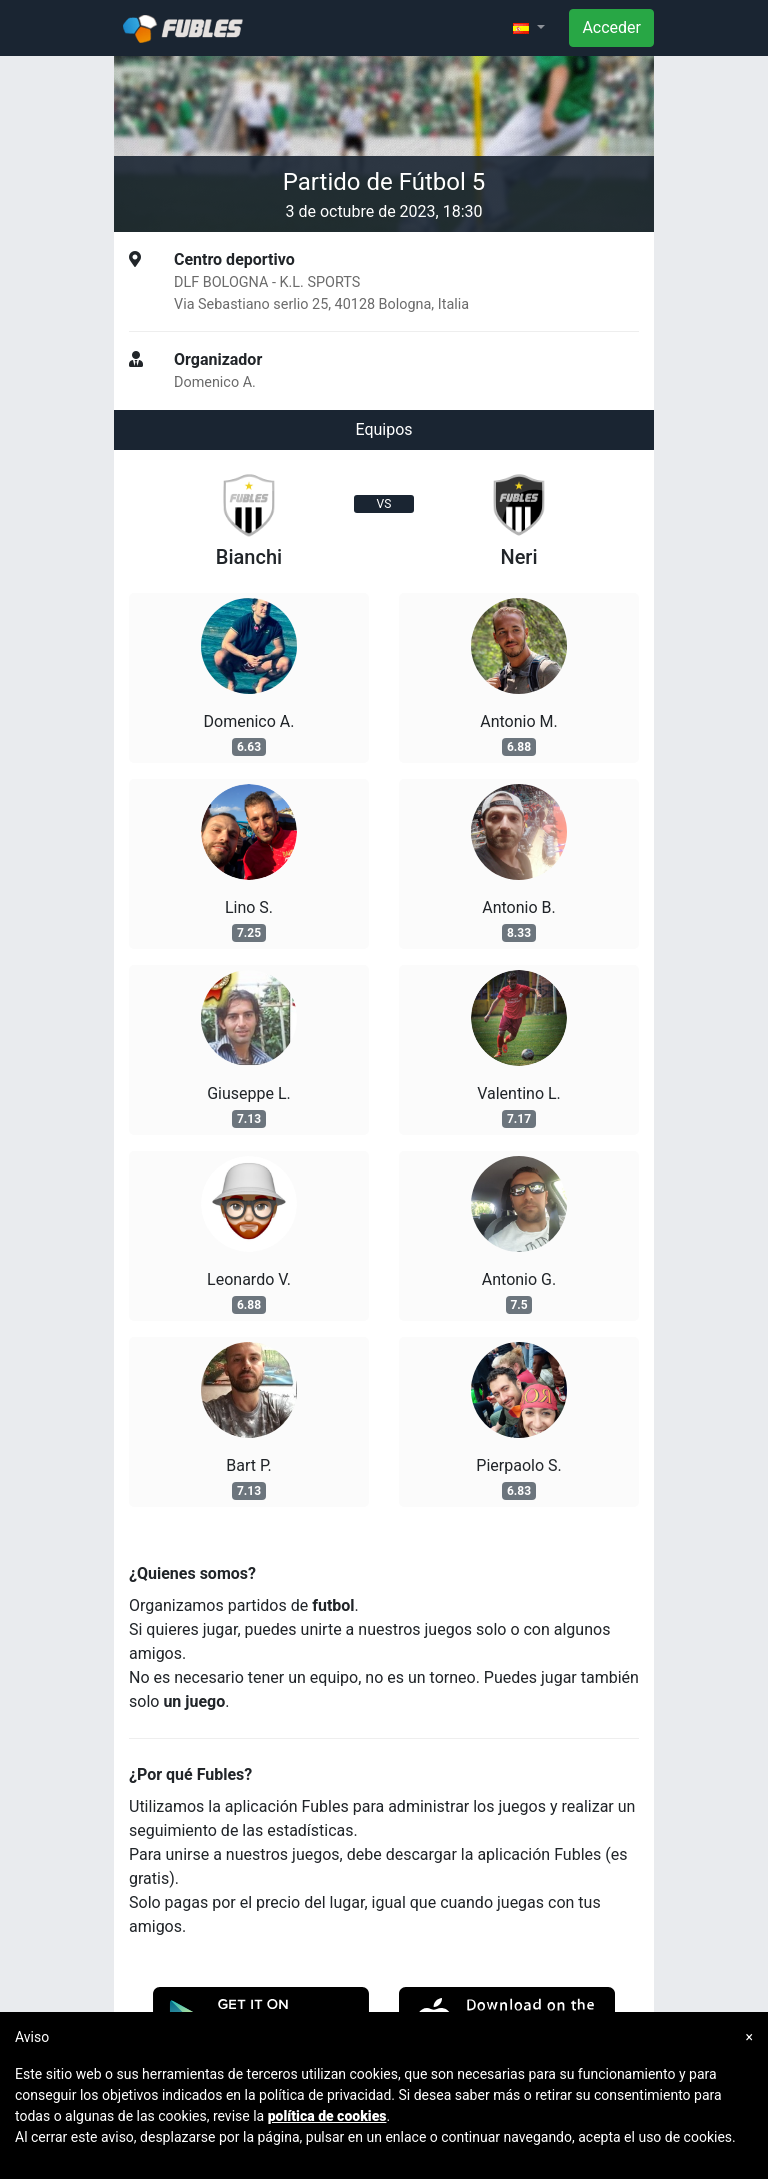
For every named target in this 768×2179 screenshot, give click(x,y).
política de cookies (327, 2116)
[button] (529, 28)
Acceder (611, 27)
